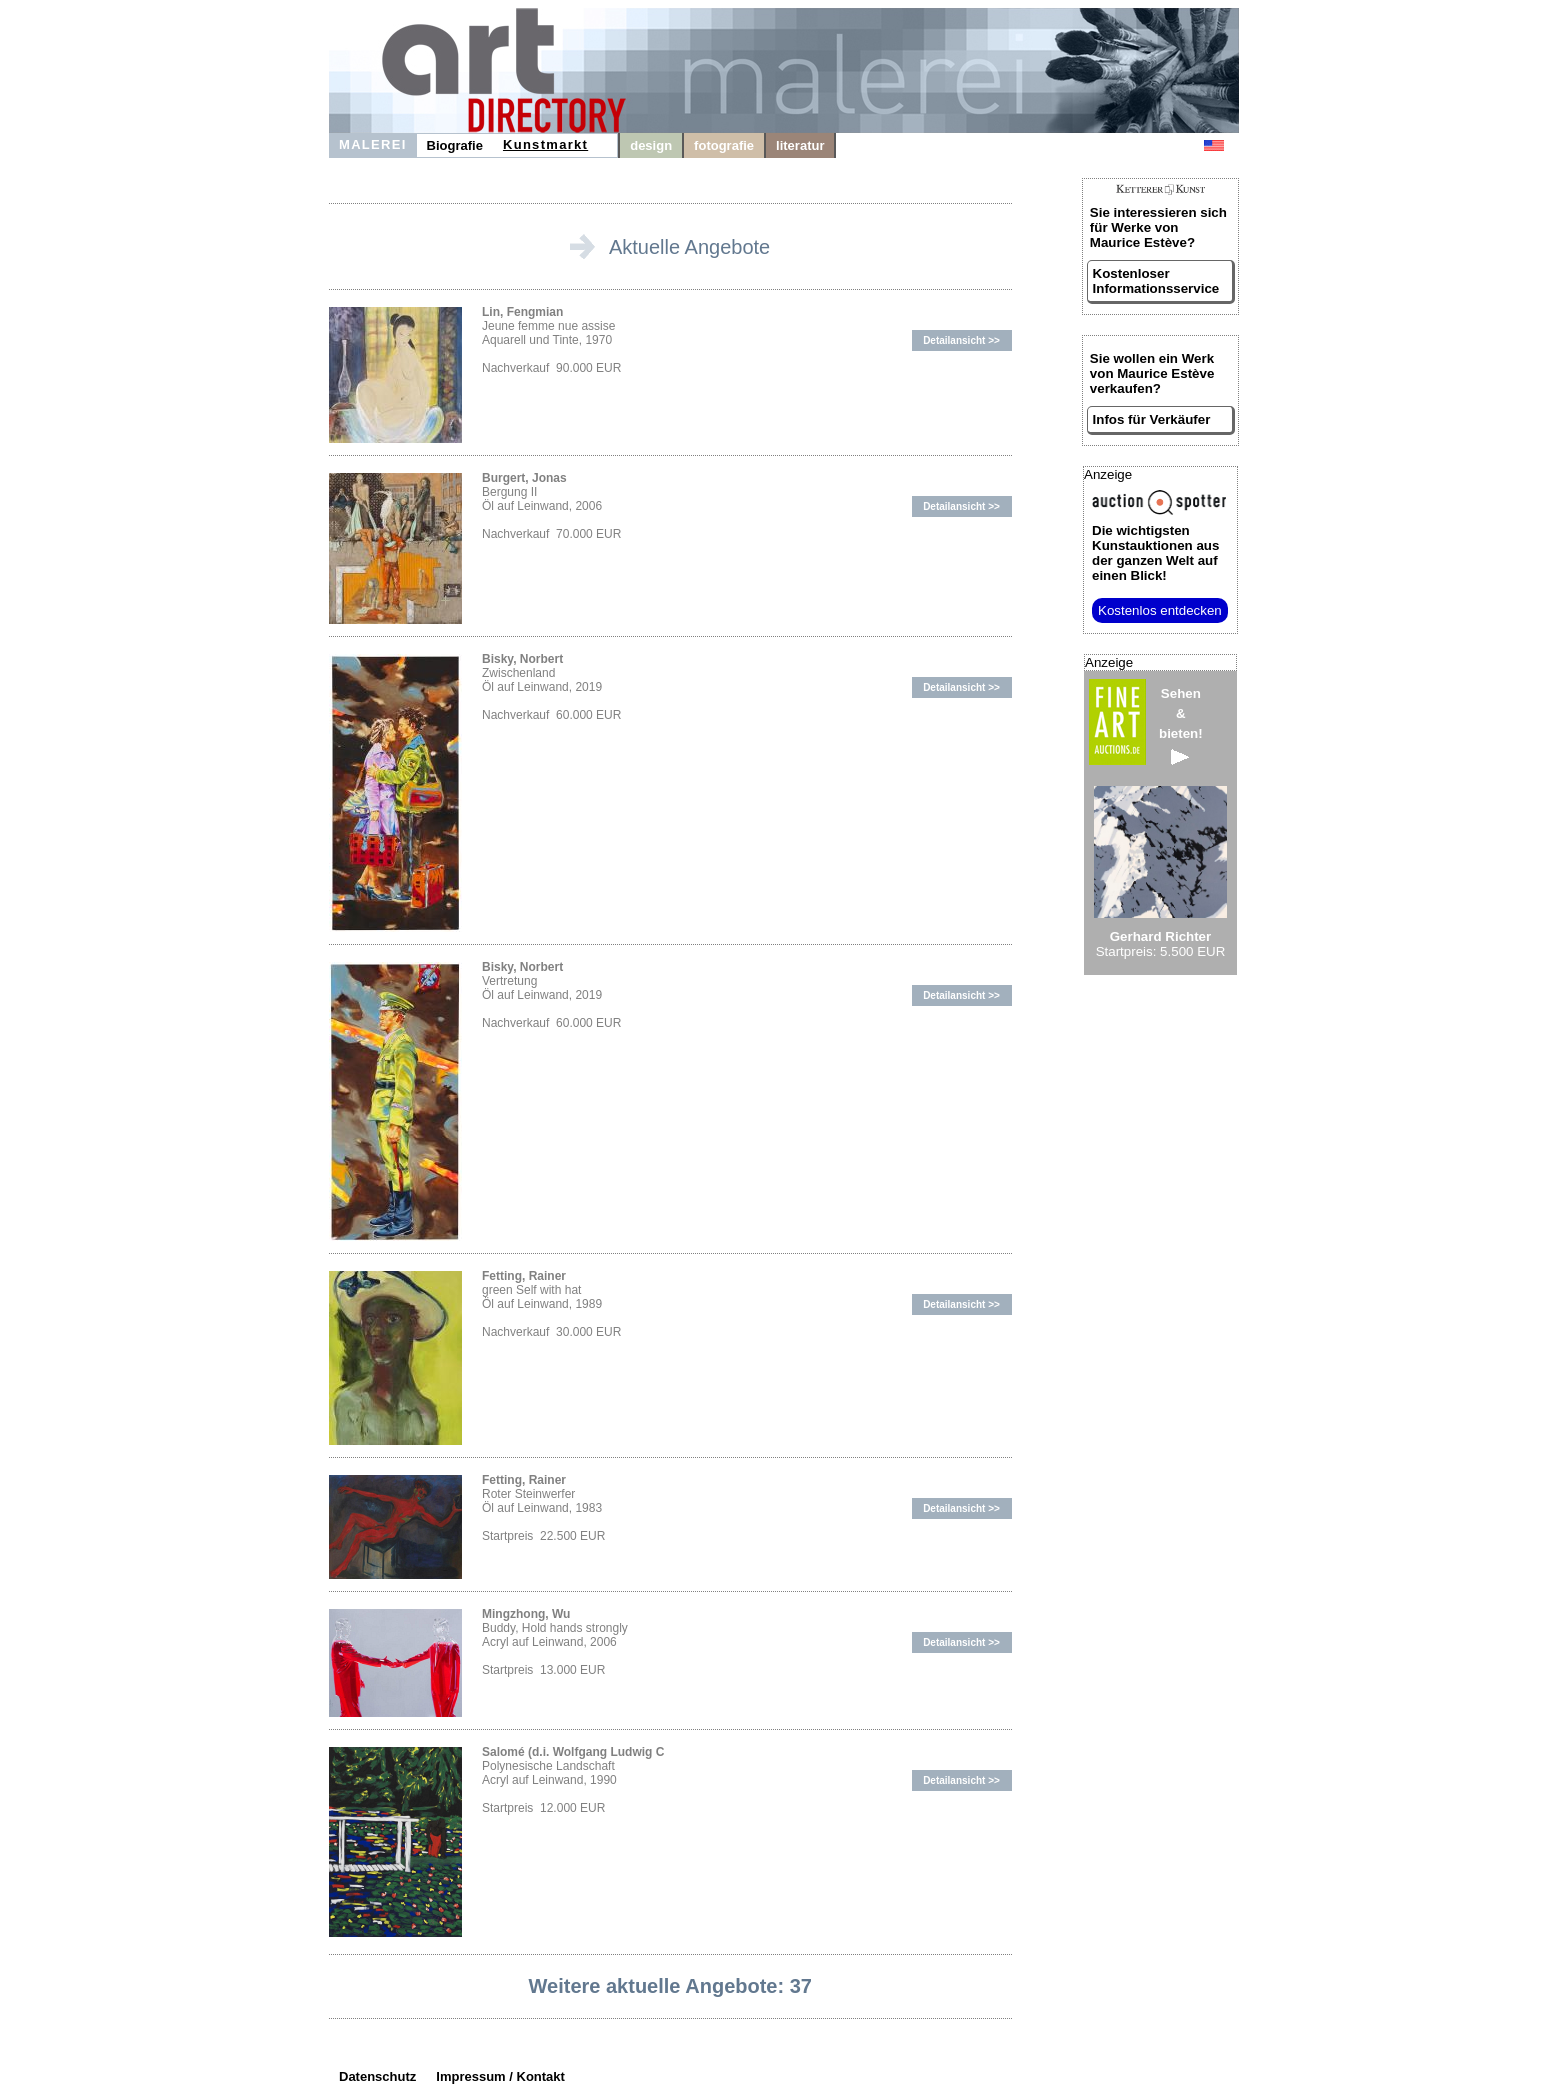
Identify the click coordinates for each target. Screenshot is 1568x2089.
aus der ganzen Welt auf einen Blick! (1155, 553)
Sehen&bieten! (1181, 725)
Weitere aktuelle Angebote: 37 (670, 1986)
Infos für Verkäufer (1152, 419)
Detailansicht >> (961, 340)
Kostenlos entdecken (1160, 610)
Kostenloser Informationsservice (1156, 281)
